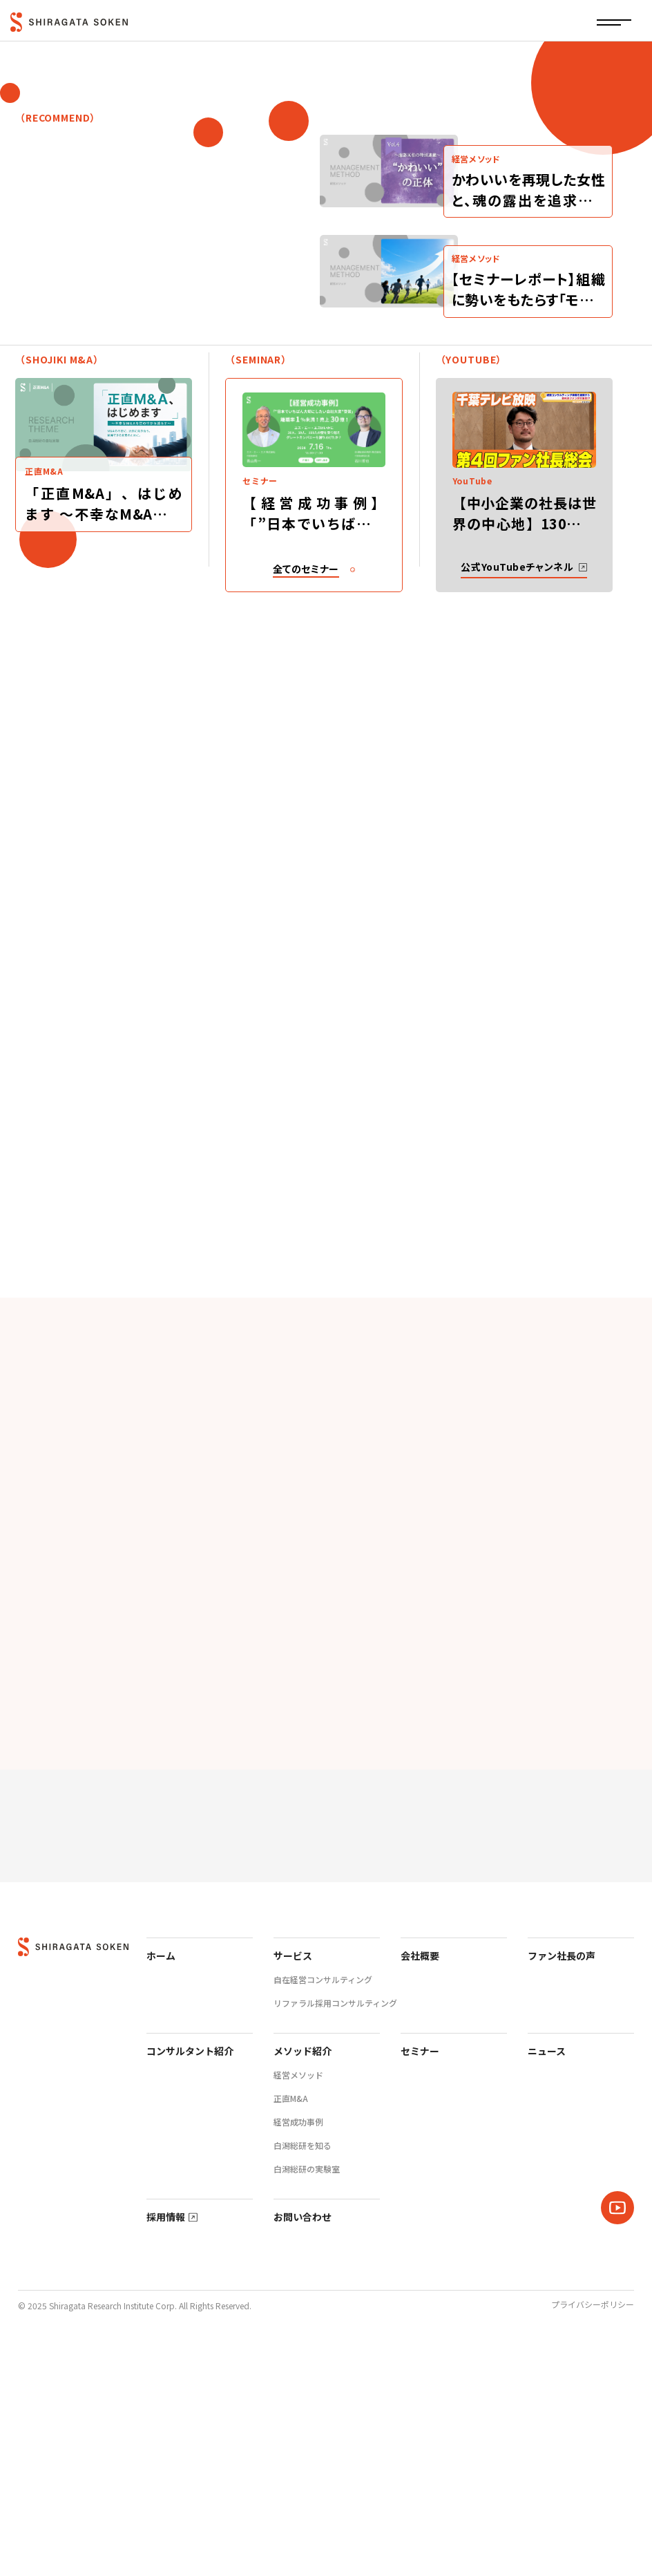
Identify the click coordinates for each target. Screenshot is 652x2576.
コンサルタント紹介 (189, 2273)
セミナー (420, 2273)
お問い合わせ (303, 2438)
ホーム (160, 2178)
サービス (293, 2178)
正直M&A (291, 2320)
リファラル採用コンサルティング (335, 2225)
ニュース (547, 2273)
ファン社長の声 (561, 2178)
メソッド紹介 (303, 2273)
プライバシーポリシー (592, 2526)
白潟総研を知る (303, 2367)
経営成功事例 (298, 2343)
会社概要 (420, 2178)
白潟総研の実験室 (307, 2390)
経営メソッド (298, 2296)
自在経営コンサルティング (323, 2202)
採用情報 (165, 2438)
